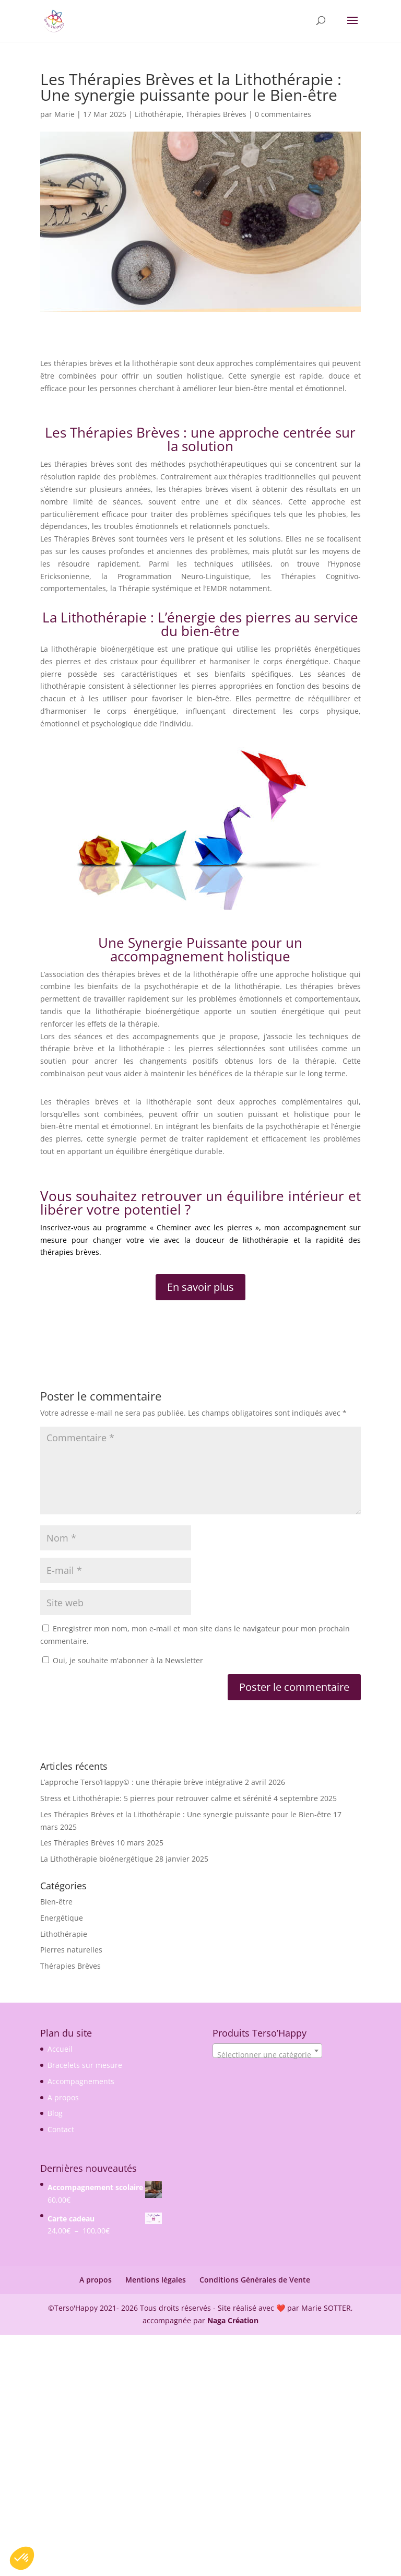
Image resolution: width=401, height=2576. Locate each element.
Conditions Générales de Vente (254, 2280)
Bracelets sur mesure (85, 2065)
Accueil (60, 2049)
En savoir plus (200, 1287)
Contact (61, 2129)
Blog (55, 2113)
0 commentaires (283, 114)
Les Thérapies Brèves (77, 1843)
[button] (21, 2558)
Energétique (61, 1918)
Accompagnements (81, 2081)
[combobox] (267, 2050)
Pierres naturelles (71, 1950)
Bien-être (56, 1902)
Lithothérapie (158, 114)
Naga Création (232, 2320)
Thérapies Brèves (216, 114)
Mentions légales (155, 2280)
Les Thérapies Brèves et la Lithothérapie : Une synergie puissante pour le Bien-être (185, 1814)
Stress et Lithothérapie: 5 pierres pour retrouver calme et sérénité (156, 1798)
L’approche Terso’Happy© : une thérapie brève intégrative (141, 1782)
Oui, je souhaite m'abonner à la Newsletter (122, 1660)
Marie (64, 114)
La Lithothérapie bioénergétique (96, 1859)
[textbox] (267, 2055)
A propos (63, 2097)
